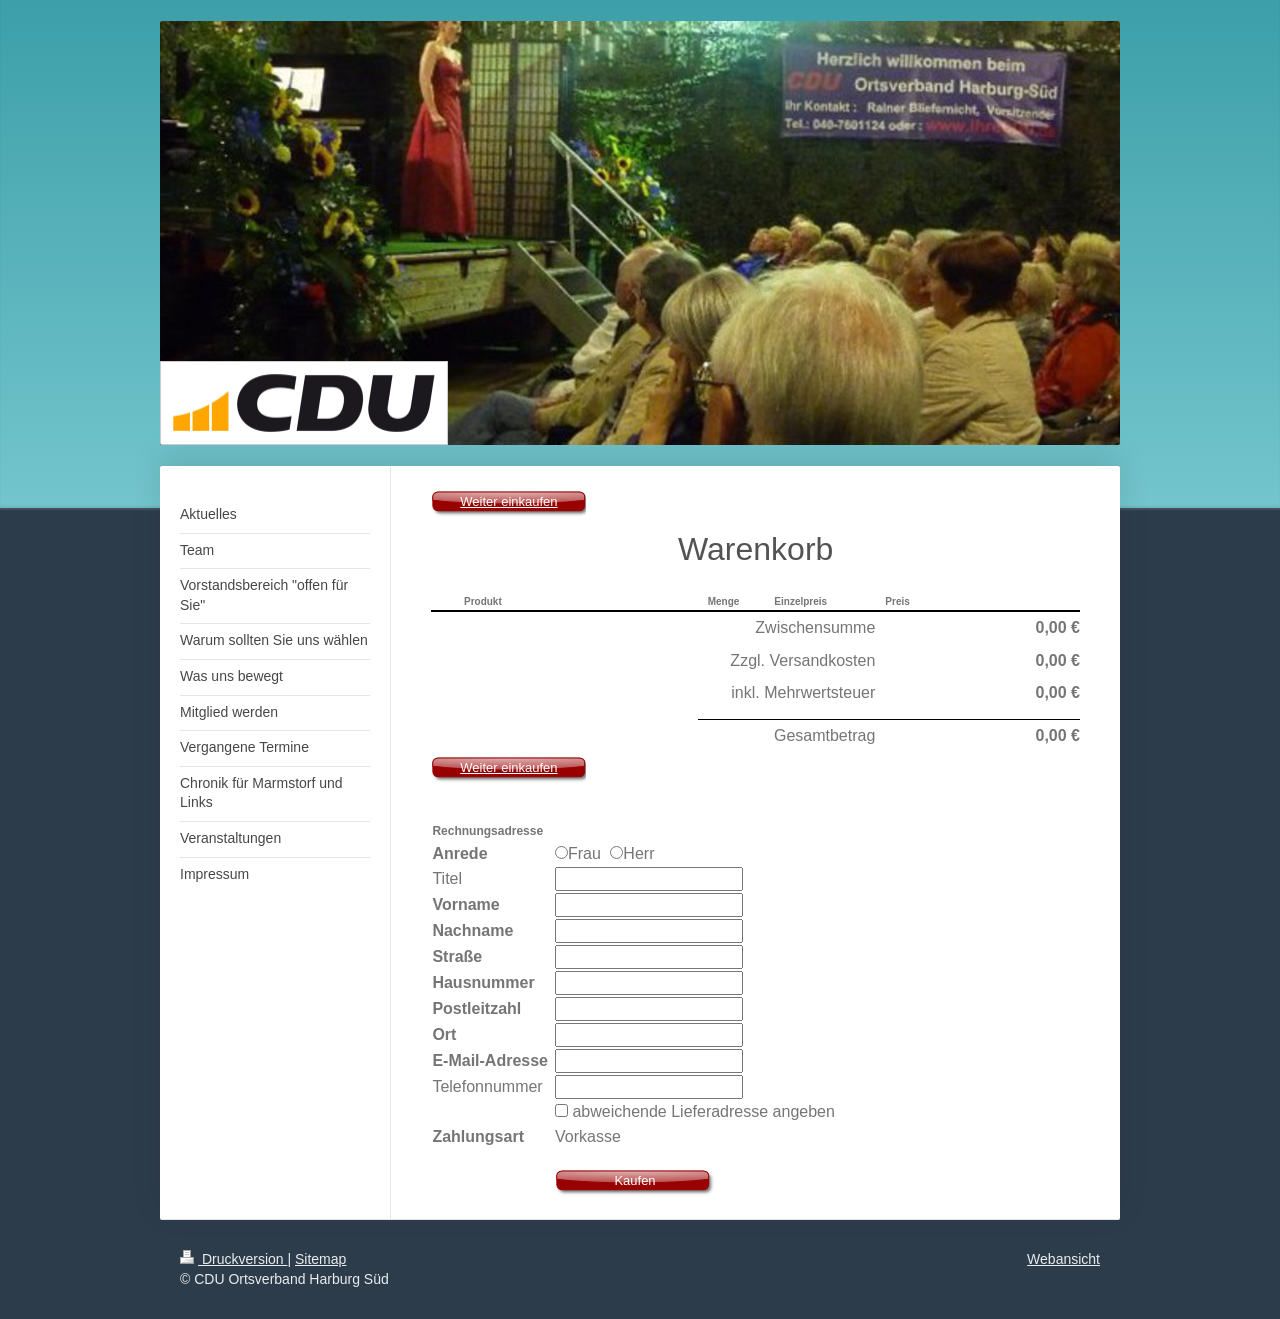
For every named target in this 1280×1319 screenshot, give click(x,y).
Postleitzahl (476, 1008)
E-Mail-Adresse (490, 1060)
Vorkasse (588, 1136)
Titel (447, 878)
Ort (444, 1034)
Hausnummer (483, 982)
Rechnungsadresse (487, 831)
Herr (632, 853)
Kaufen (634, 1180)
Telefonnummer (487, 1086)
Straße (457, 956)
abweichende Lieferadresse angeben (703, 1111)
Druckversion (233, 1259)
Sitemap (320, 1259)
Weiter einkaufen (508, 501)
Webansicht (1063, 1259)
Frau (580, 853)
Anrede (459, 853)
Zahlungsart (478, 1136)
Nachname (472, 930)
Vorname (465, 904)
